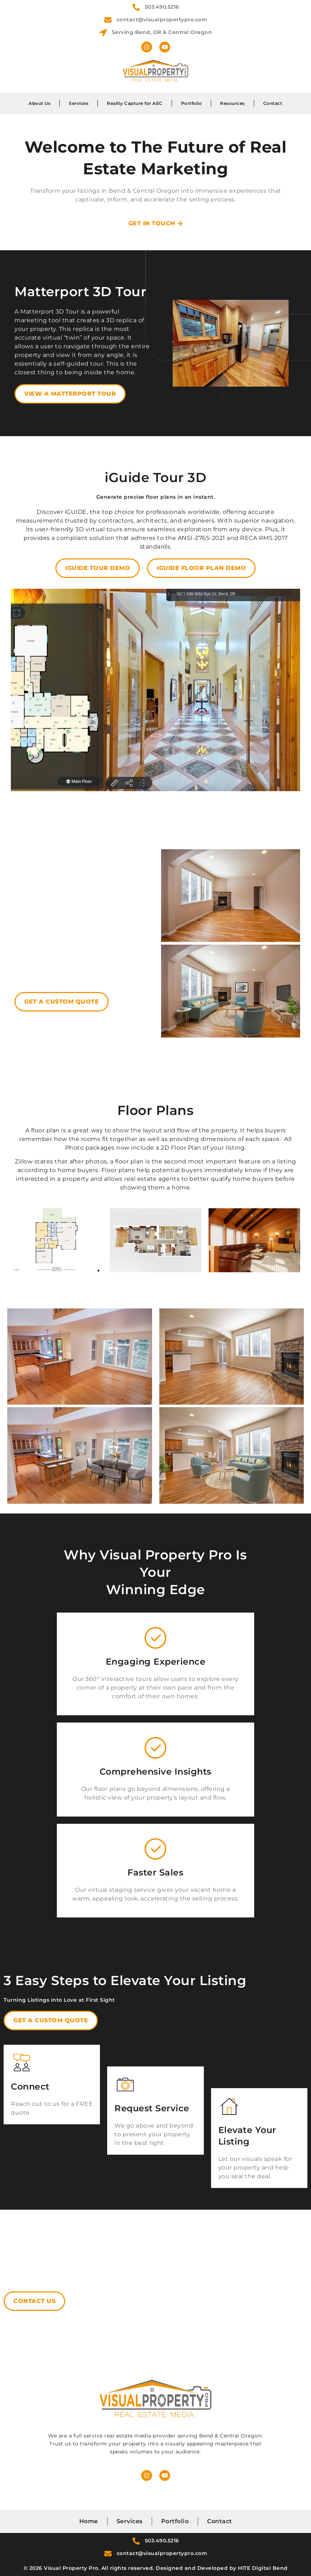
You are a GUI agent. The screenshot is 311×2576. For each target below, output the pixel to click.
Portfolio (191, 103)
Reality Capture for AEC (135, 103)
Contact (272, 103)
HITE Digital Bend (263, 2568)
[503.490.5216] (136, 7)
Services (78, 103)
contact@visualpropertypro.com (162, 19)
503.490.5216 (162, 7)
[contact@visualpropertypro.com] (108, 20)
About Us (39, 103)
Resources (232, 103)
